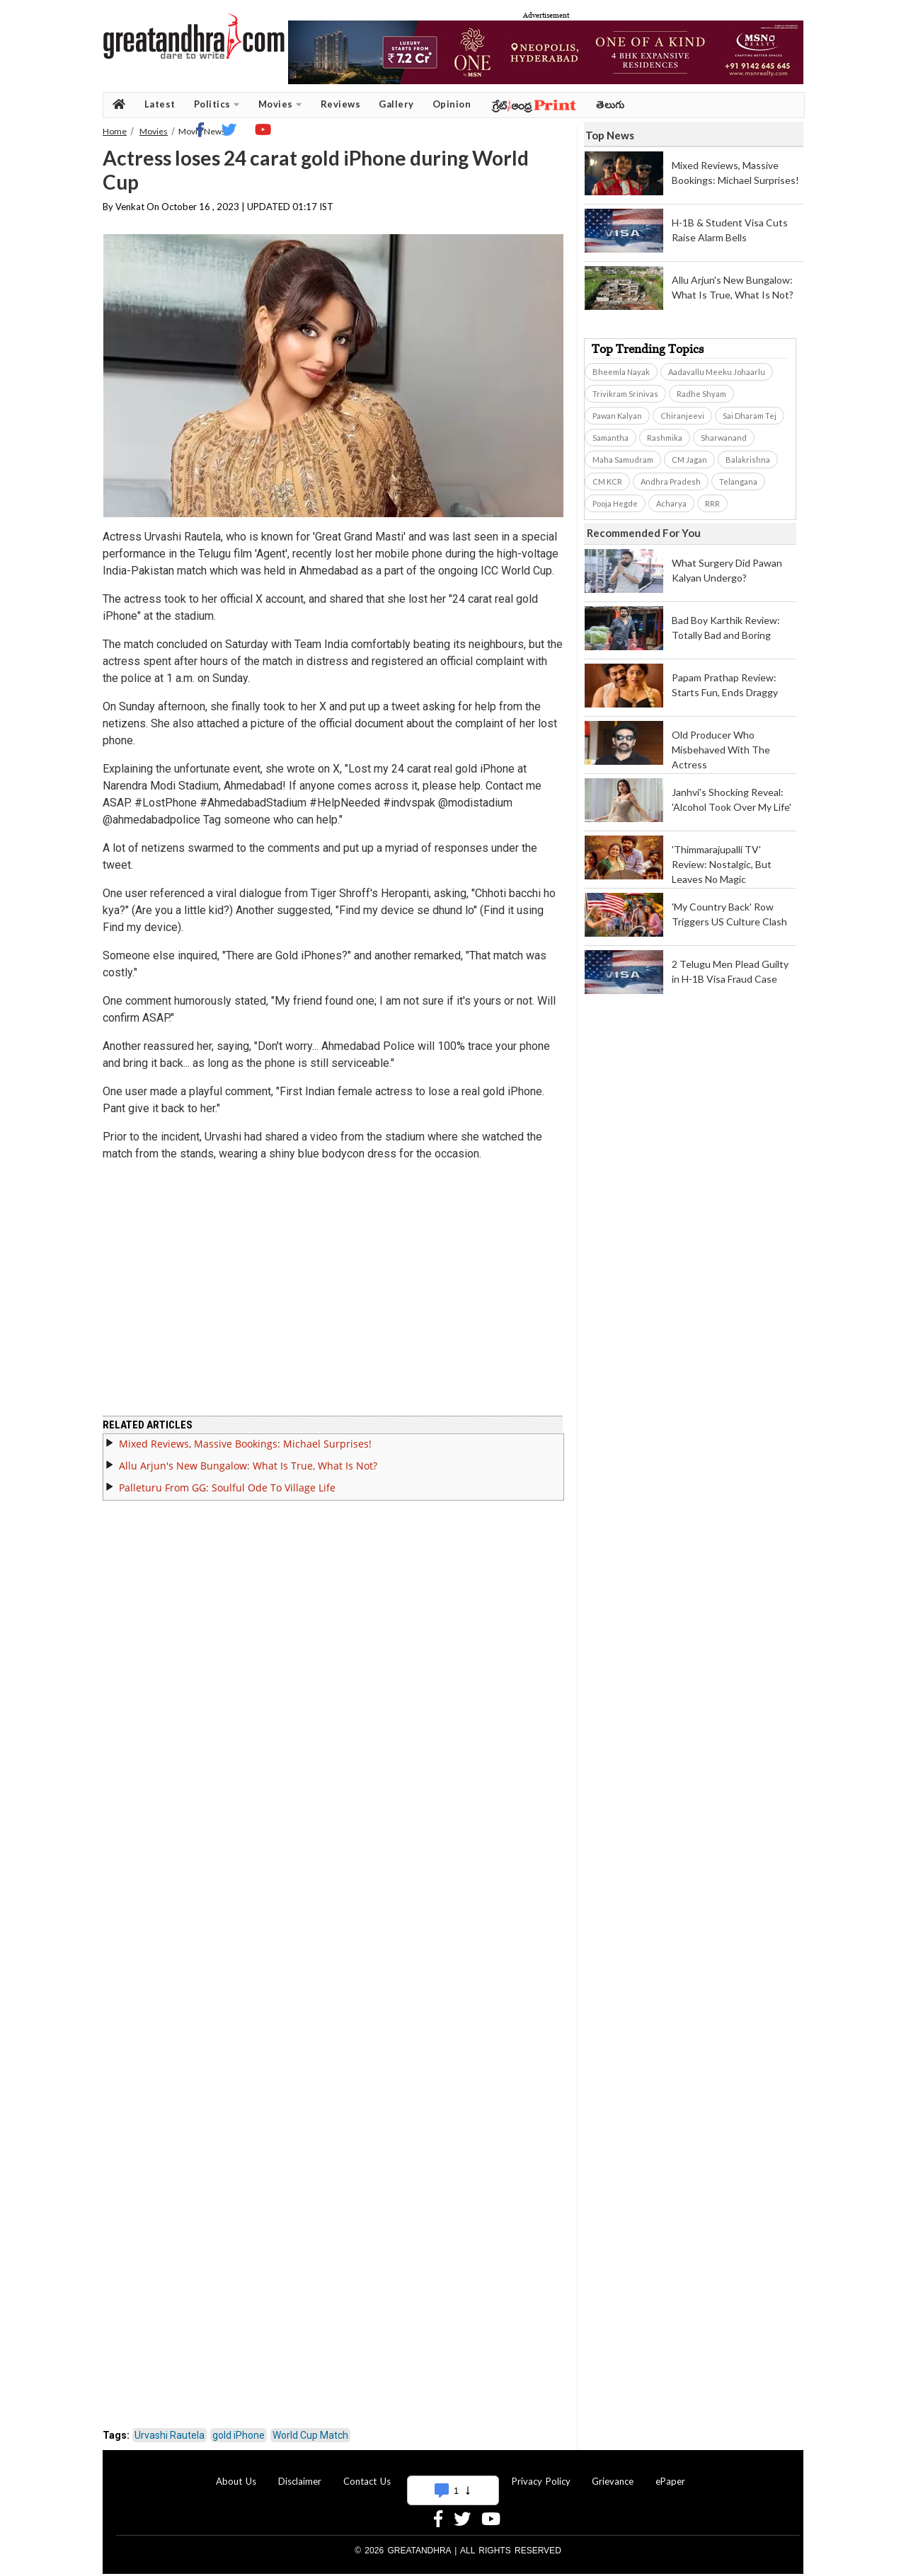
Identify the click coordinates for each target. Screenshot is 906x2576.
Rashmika (664, 437)
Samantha (610, 437)
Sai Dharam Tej (749, 415)
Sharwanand (724, 437)
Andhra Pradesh (671, 481)
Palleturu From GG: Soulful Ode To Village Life (227, 1479)
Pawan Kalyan (617, 415)
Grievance (612, 2472)
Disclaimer (299, 2472)
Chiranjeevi (682, 415)
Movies (280, 104)
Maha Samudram (622, 459)
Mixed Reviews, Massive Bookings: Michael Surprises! (245, 1435)
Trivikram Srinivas (625, 393)
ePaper (670, 2472)
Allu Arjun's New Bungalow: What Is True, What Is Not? (248, 1457)
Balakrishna (748, 459)
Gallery (396, 104)
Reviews (341, 104)
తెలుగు (610, 104)
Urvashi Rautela (169, 2426)
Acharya (671, 503)
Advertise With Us (451, 2472)
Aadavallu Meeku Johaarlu (716, 371)
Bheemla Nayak (621, 371)
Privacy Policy (541, 2472)
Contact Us (367, 2472)
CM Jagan (689, 459)
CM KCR (607, 481)
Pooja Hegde (615, 503)
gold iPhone (238, 2426)
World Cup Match (310, 2426)
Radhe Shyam (701, 393)
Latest (160, 104)
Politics (217, 104)
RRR (712, 503)
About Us (236, 2472)
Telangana (738, 481)
